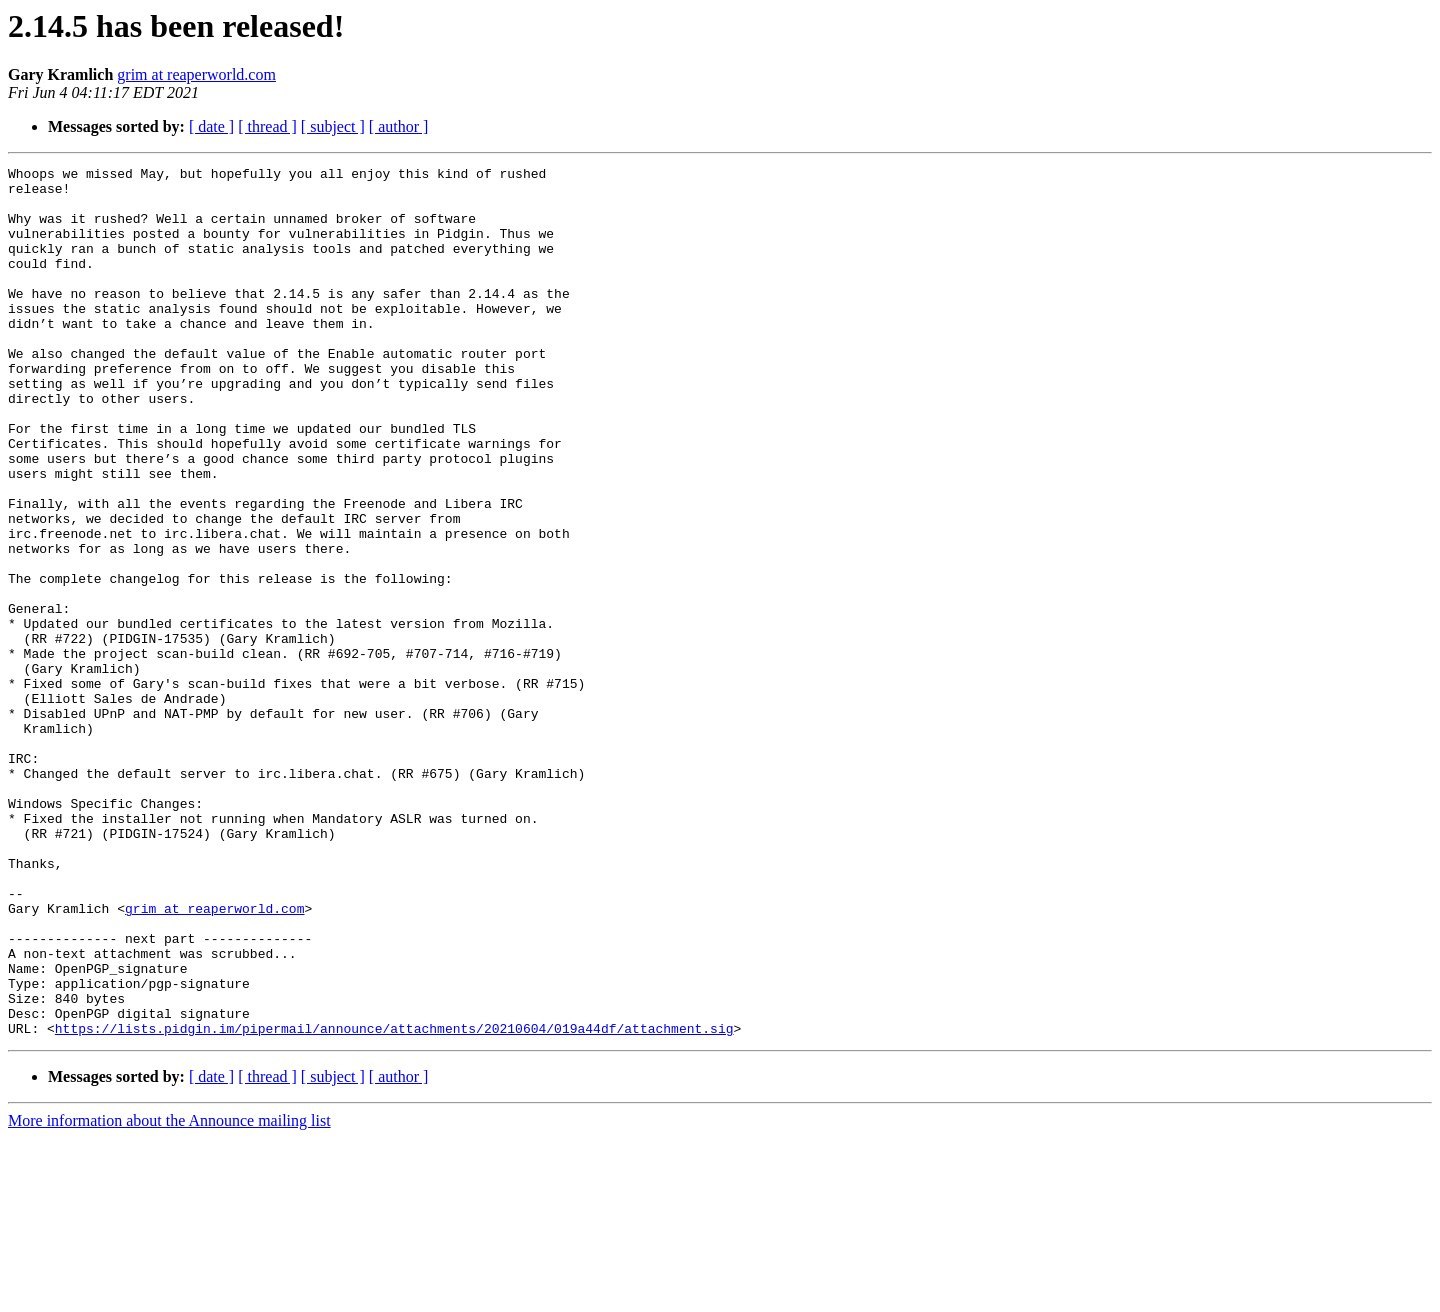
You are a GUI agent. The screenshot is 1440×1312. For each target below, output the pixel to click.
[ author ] (399, 126)
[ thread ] (267, 126)
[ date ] (211, 126)
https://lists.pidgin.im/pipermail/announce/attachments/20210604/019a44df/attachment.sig (394, 1202)
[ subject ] (333, 126)
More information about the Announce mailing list (169, 1294)
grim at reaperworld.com (196, 74)
